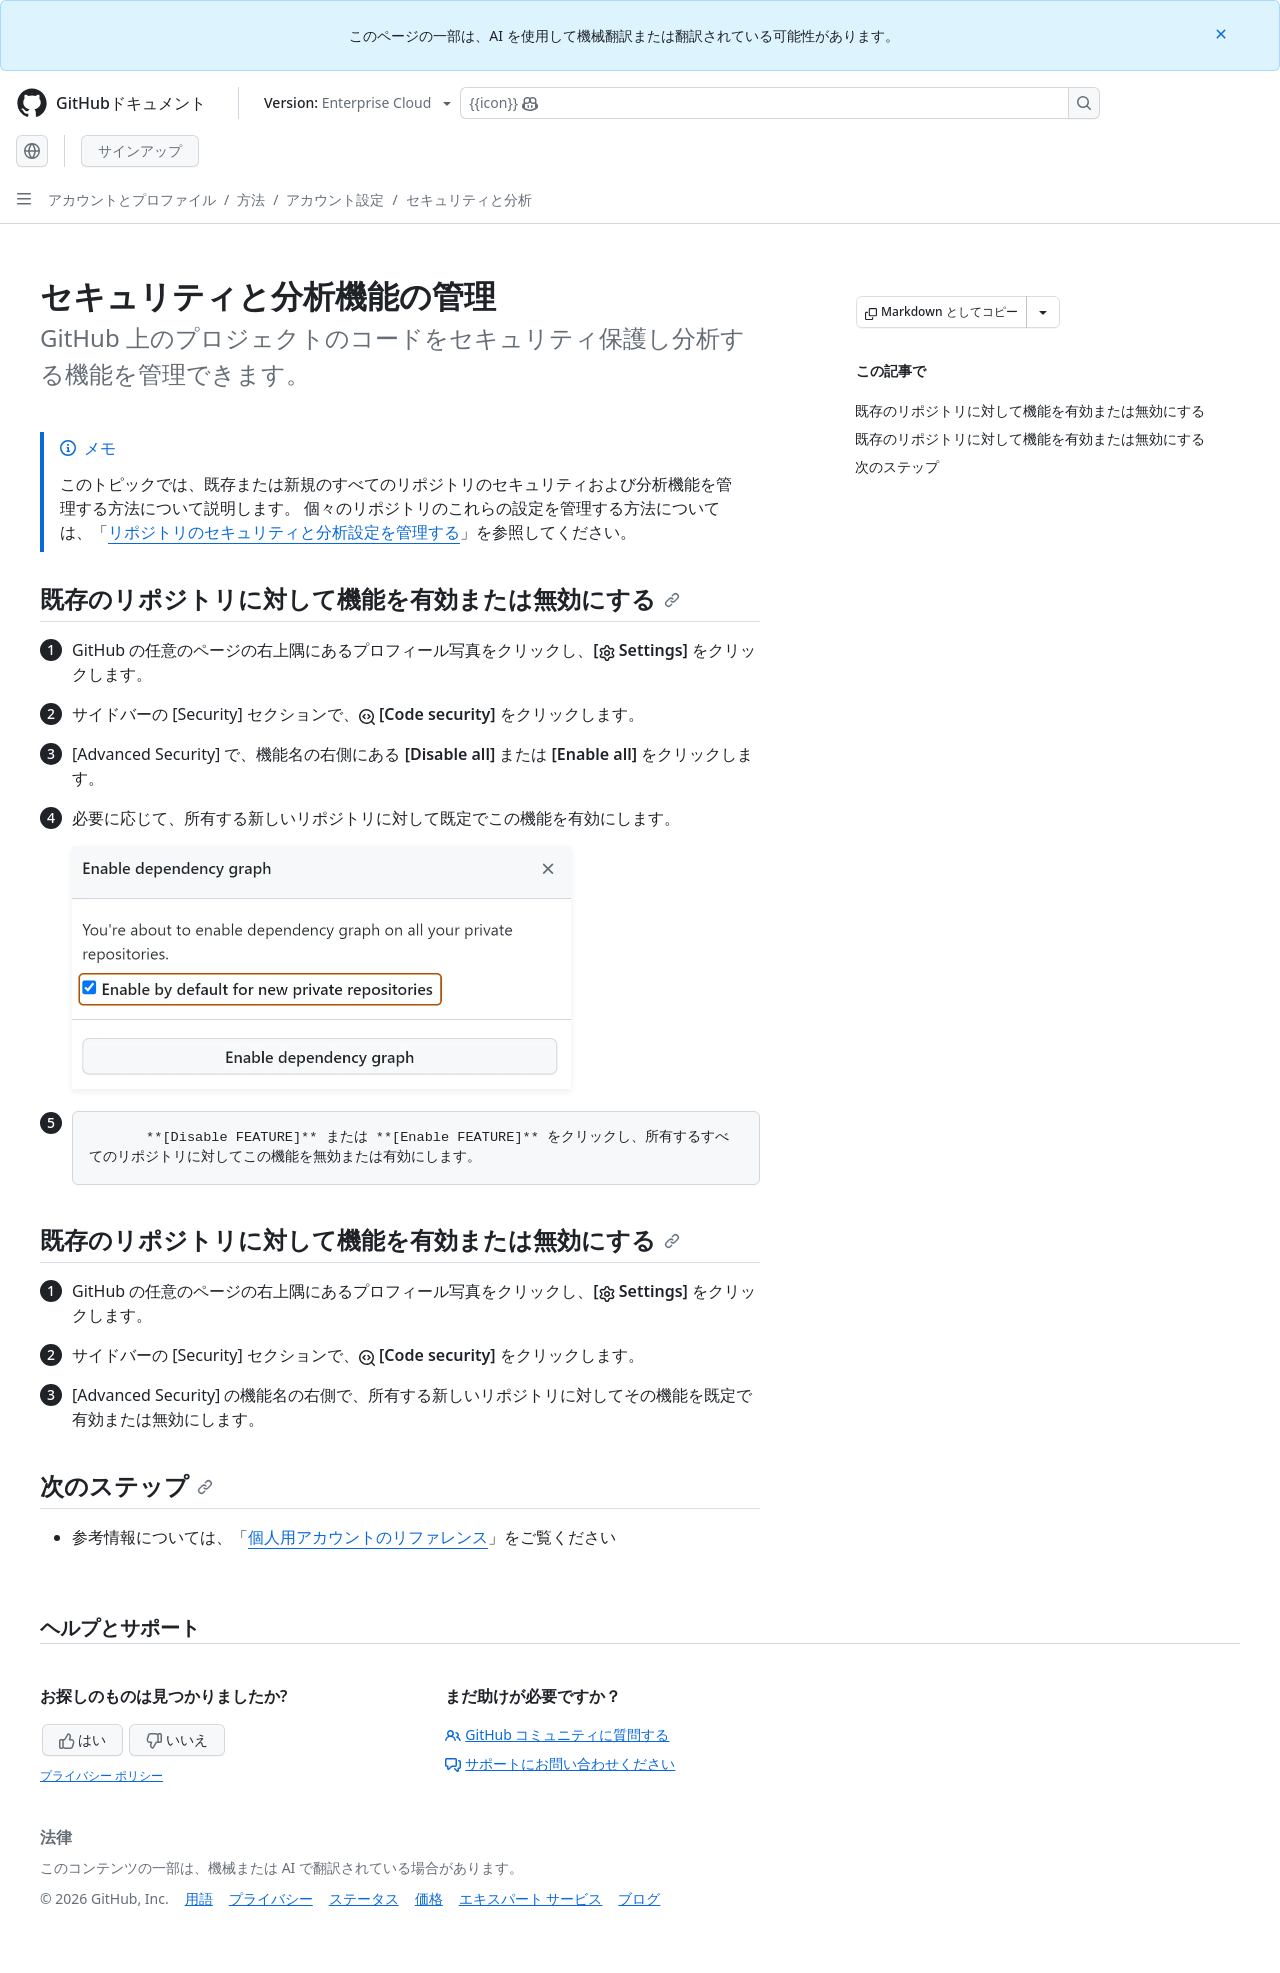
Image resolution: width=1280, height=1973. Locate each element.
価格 (429, 1898)
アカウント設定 (335, 199)
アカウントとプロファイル (132, 199)
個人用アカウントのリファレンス (368, 1537)
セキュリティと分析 (469, 199)
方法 (251, 199)
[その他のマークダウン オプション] (1043, 312)
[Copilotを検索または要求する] (780, 103)
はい (83, 1739)
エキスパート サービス (531, 1898)
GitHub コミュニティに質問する (557, 1734)
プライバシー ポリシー (101, 1775)
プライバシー (271, 1898)
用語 (199, 1898)
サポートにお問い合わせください (560, 1763)
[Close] (1223, 32)
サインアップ (140, 150)
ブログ (639, 1898)
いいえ (177, 1739)
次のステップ (126, 1485)
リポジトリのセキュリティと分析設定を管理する (284, 532)
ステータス (364, 1898)
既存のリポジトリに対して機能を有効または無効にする (360, 598)
